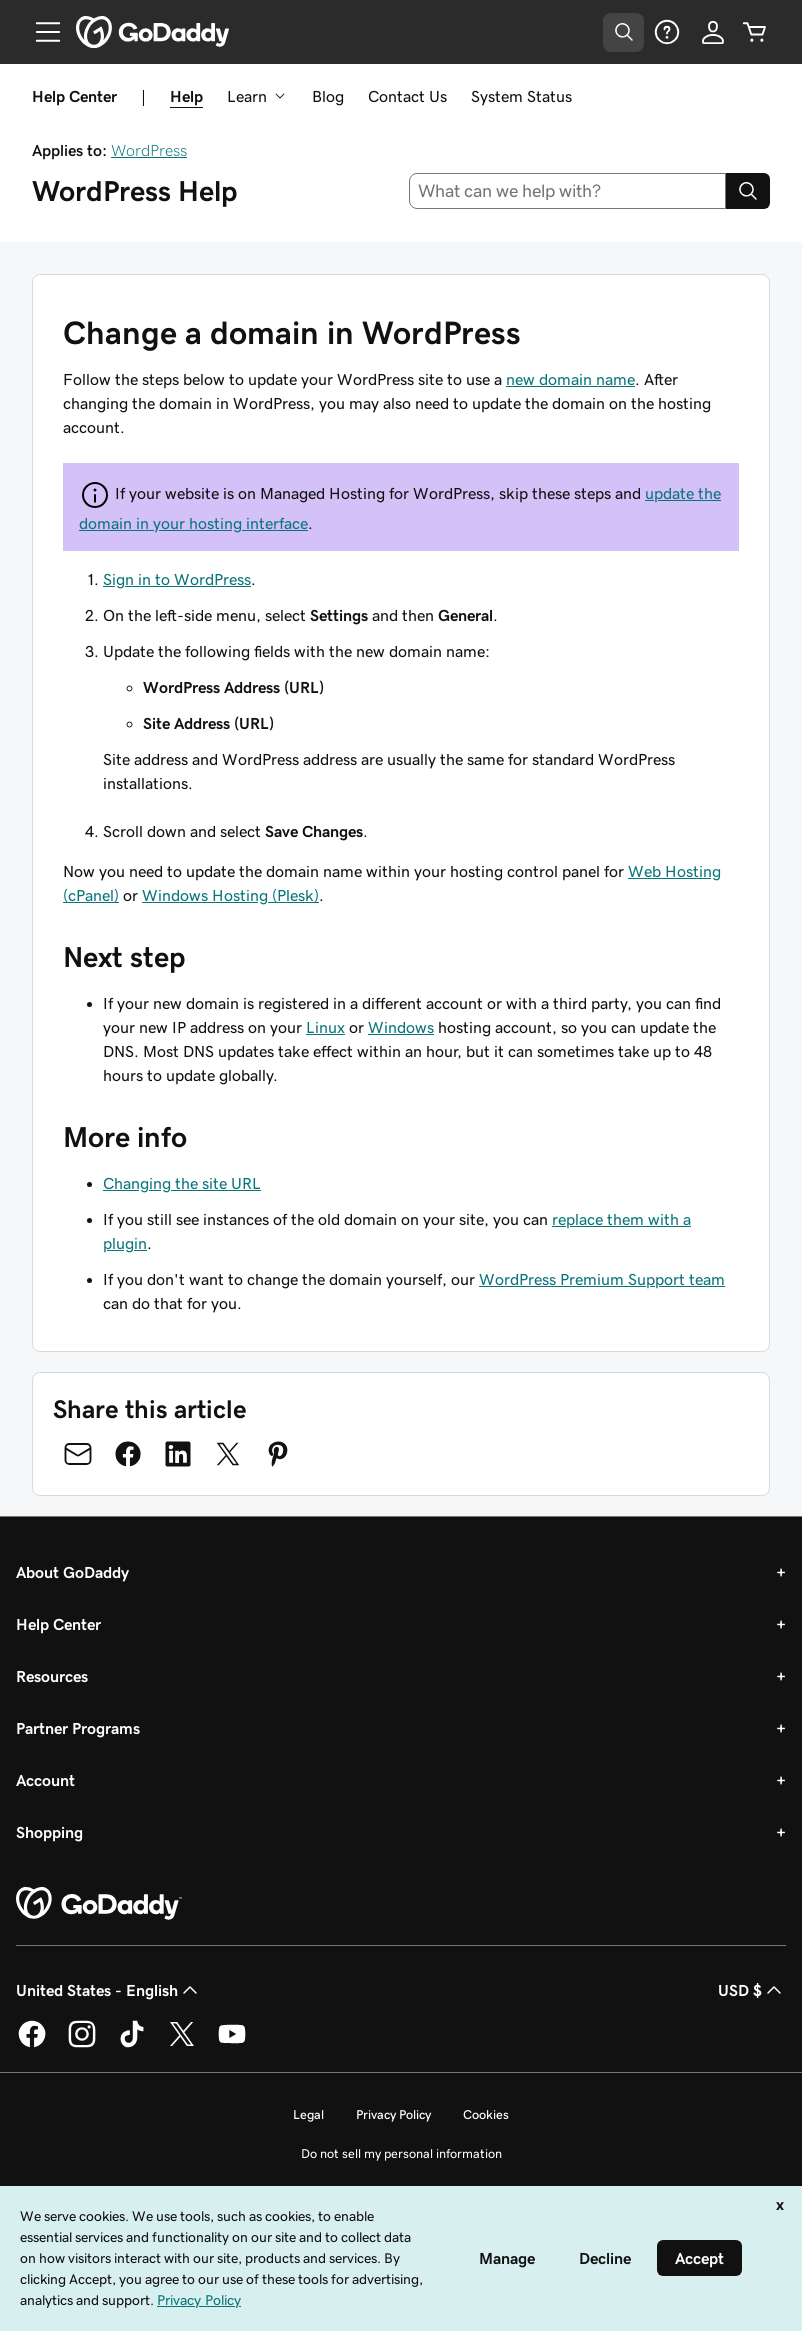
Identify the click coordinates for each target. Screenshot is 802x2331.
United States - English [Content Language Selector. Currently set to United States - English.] (109, 1990)
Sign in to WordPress (177, 579)
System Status (521, 96)
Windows (401, 1027)
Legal (308, 2114)
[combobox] (568, 191)
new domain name (570, 379)
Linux (325, 1027)
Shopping (49, 1832)
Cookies (486, 2114)
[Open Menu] (40, 32)
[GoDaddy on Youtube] (232, 2044)
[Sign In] (713, 32)
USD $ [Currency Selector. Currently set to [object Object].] (752, 1990)
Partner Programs (78, 1728)
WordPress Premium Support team (602, 1279)
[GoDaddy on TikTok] (132, 2044)
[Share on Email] (78, 1454)
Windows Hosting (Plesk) (230, 895)
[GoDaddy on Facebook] (32, 2044)
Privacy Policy (393, 2114)
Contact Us (407, 96)
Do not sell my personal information (401, 2153)
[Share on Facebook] (128, 1454)
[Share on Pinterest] (278, 1454)
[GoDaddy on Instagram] (82, 2044)
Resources (52, 1676)
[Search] (748, 191)
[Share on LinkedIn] (178, 1454)
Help (186, 96)
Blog (328, 96)
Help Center (58, 1624)
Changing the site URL (182, 1183)
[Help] (667, 32)
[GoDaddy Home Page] (99, 1904)
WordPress (149, 150)
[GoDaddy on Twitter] (182, 2044)
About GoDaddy (72, 1572)
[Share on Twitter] (228, 1454)
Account (45, 1780)
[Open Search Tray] (623, 32)
